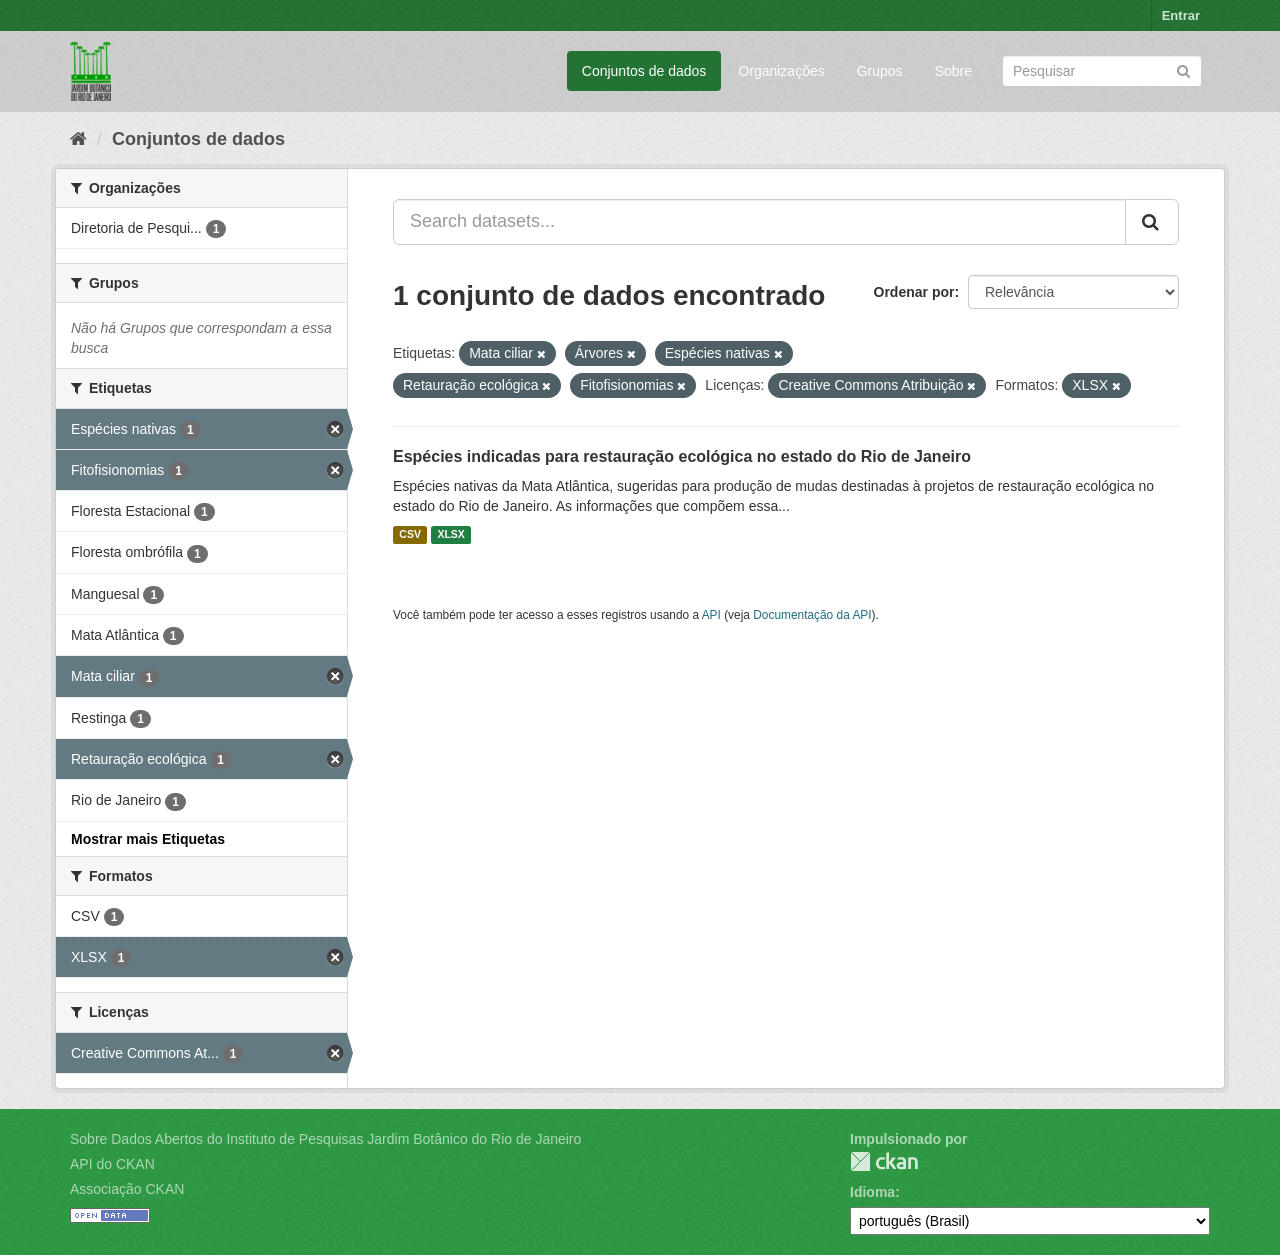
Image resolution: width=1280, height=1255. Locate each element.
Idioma (872, 1192)
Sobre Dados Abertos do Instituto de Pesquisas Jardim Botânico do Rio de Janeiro (325, 1139)
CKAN (884, 1161)
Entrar (1181, 15)
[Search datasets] (1102, 71)
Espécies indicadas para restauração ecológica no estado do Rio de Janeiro (682, 456)
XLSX (450, 535)
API (711, 615)
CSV (410, 535)
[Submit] (1183, 69)
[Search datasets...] (759, 222)
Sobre (953, 71)
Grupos (880, 71)
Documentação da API (812, 615)
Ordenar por (914, 292)
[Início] (78, 139)
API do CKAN (112, 1164)
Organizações (781, 71)
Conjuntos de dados (644, 71)
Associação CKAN (127, 1189)
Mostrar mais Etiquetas (148, 839)
